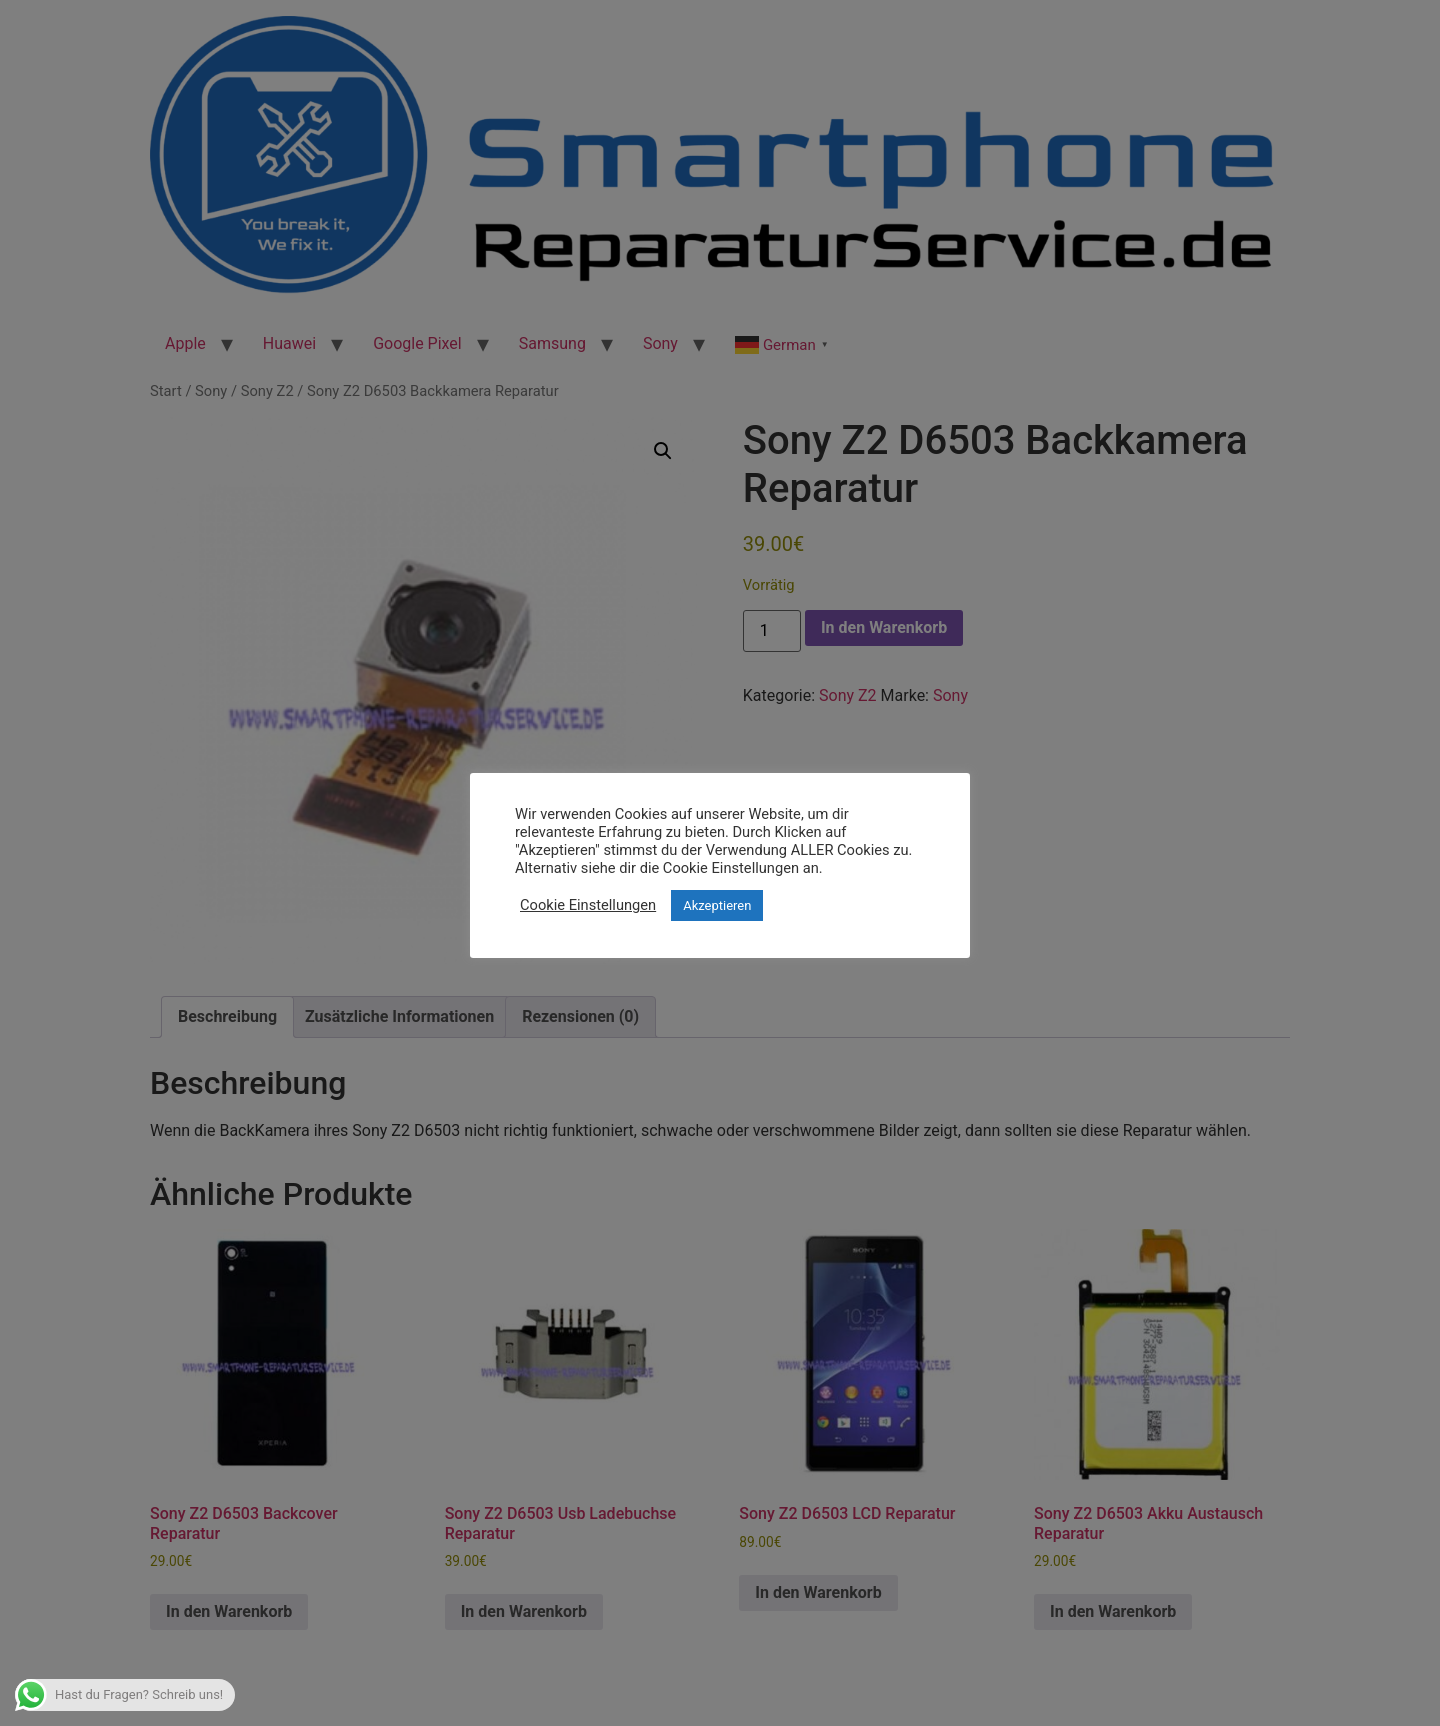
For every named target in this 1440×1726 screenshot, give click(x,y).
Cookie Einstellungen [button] (588, 905)
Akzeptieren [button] (717, 905)
